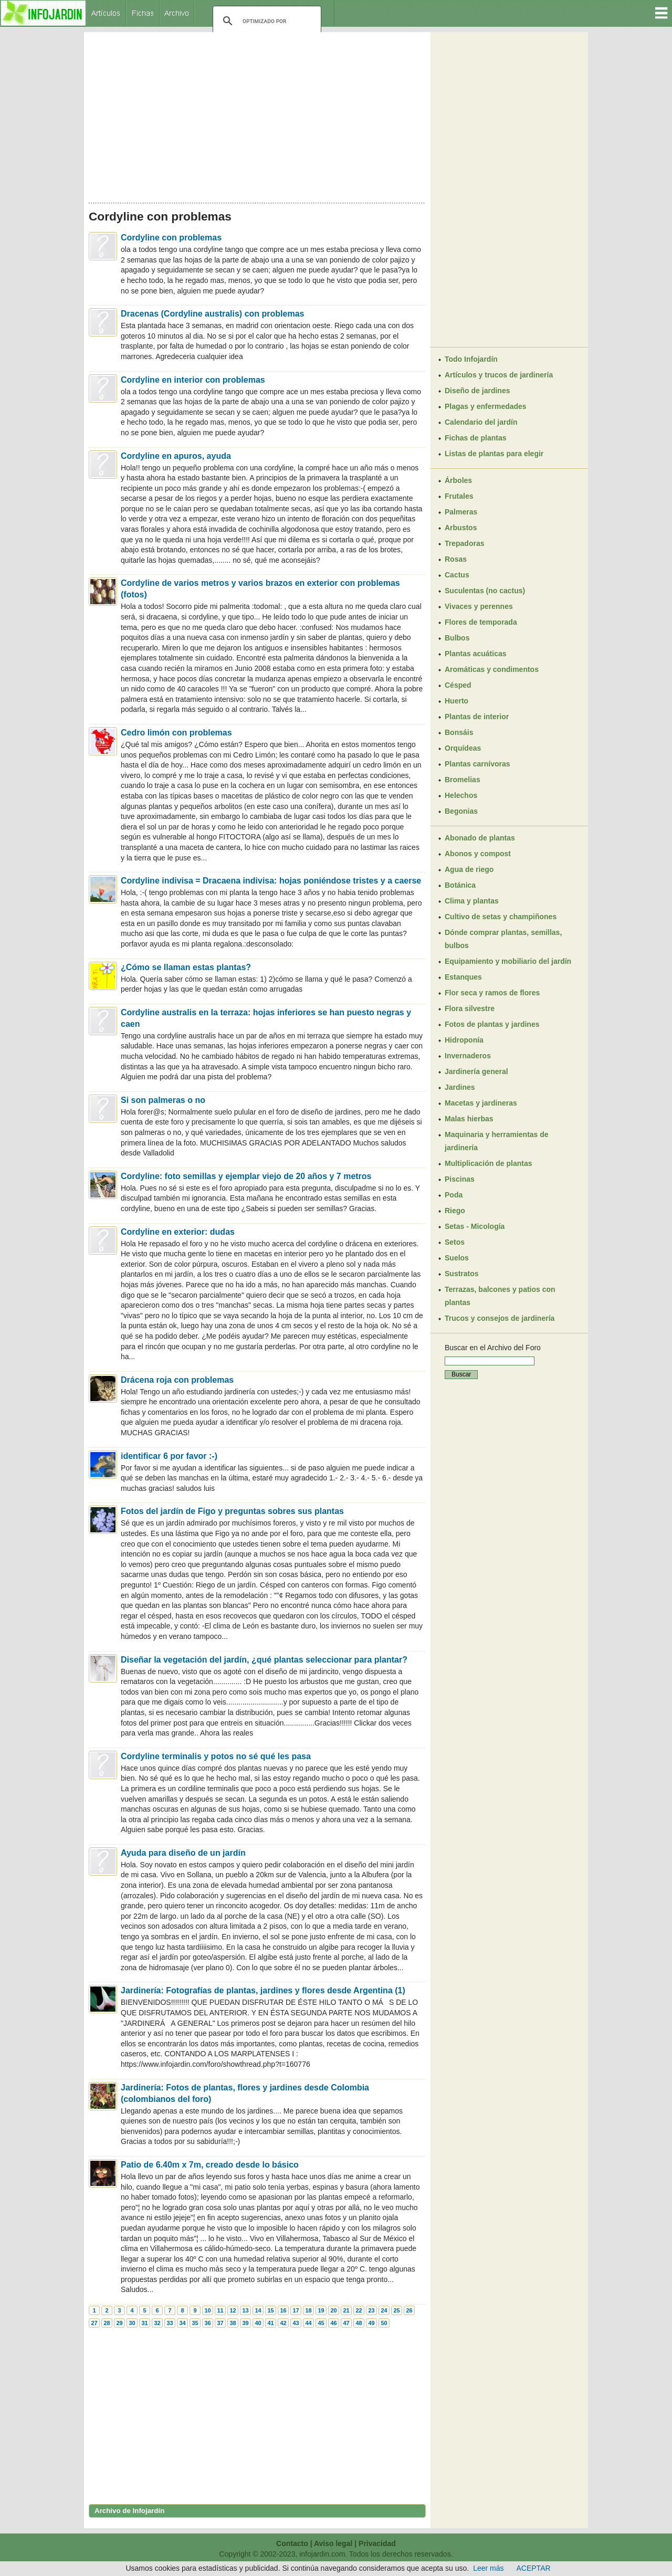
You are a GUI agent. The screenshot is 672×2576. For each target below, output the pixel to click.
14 (258, 2310)
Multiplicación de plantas (488, 1163)
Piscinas (460, 1179)
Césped (458, 685)
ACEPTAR (534, 2568)
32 (157, 2323)
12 (232, 2310)
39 (245, 2323)
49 (371, 2323)
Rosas (456, 559)
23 (371, 2310)
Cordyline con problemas (171, 237)
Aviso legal (333, 2543)
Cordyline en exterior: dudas (178, 1231)
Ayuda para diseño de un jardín (183, 1852)
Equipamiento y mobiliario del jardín (508, 961)
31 (144, 2323)
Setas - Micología (475, 1226)
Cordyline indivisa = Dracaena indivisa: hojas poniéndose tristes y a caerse (271, 880)
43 (295, 2323)
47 (346, 2323)
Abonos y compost (478, 853)
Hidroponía (464, 1040)
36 (207, 2323)
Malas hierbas (469, 1118)
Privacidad (377, 2543)
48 (358, 2323)
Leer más (488, 2568)
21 (346, 2310)
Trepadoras (464, 543)
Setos (455, 1242)
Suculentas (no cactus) (485, 590)
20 (333, 2310)
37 (220, 2323)
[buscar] (265, 21)
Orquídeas (463, 748)
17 (295, 2310)
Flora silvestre (470, 1008)
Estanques (463, 977)
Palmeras (461, 512)
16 (283, 2310)
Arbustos (461, 527)
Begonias (461, 811)
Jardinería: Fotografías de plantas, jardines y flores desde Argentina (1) (263, 1990)
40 (258, 2323)
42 (283, 2323)
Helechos (461, 795)
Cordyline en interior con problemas (193, 379)
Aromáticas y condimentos (492, 669)
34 (182, 2323)
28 (106, 2323)
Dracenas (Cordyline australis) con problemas (212, 313)
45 (321, 2323)
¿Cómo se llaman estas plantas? (186, 967)
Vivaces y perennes (479, 606)
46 (333, 2323)
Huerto (456, 701)
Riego (455, 1210)
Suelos (457, 1258)
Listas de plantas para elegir (494, 453)
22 (358, 2310)
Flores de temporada (481, 622)
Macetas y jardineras (481, 1103)
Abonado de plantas (480, 838)
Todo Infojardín (471, 359)
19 (321, 2310)
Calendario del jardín (481, 422)
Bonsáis (459, 732)
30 (132, 2323)
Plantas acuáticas (476, 653)
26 (409, 2310)
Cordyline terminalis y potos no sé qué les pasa (216, 1756)
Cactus (457, 575)
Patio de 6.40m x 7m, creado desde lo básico (210, 2164)
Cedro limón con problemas (176, 732)
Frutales (459, 496)
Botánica (460, 885)
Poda (454, 1195)
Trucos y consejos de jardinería (499, 1318)
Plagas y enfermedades (486, 406)
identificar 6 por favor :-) (169, 1456)
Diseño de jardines (477, 390)
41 (270, 2323)
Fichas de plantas (475, 438)
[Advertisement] (257, 114)
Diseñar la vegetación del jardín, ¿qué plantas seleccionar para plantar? (264, 1659)
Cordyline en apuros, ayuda (176, 455)
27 (94, 2323)
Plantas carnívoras (477, 764)
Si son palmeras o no (163, 1100)
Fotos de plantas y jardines (492, 1024)
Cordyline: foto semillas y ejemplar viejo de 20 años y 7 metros (246, 1176)
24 (384, 2310)
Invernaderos (468, 1056)
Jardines (460, 1087)
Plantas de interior (477, 716)
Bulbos (457, 638)
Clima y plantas (472, 901)
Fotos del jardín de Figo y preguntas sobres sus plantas (232, 1511)
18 (308, 2310)
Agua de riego (469, 869)
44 (308, 2323)
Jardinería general (476, 1071)
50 (384, 2323)
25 (396, 2310)
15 (270, 2310)
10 (207, 2310)
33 (169, 2323)
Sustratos (462, 1273)
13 (245, 2310)
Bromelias (462, 779)
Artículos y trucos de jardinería (499, 375)
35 (195, 2323)
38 (232, 2323)
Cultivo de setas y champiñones (500, 916)
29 (119, 2323)
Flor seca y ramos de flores (492, 993)
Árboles (458, 480)
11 (220, 2310)
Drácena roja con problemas (177, 1379)
